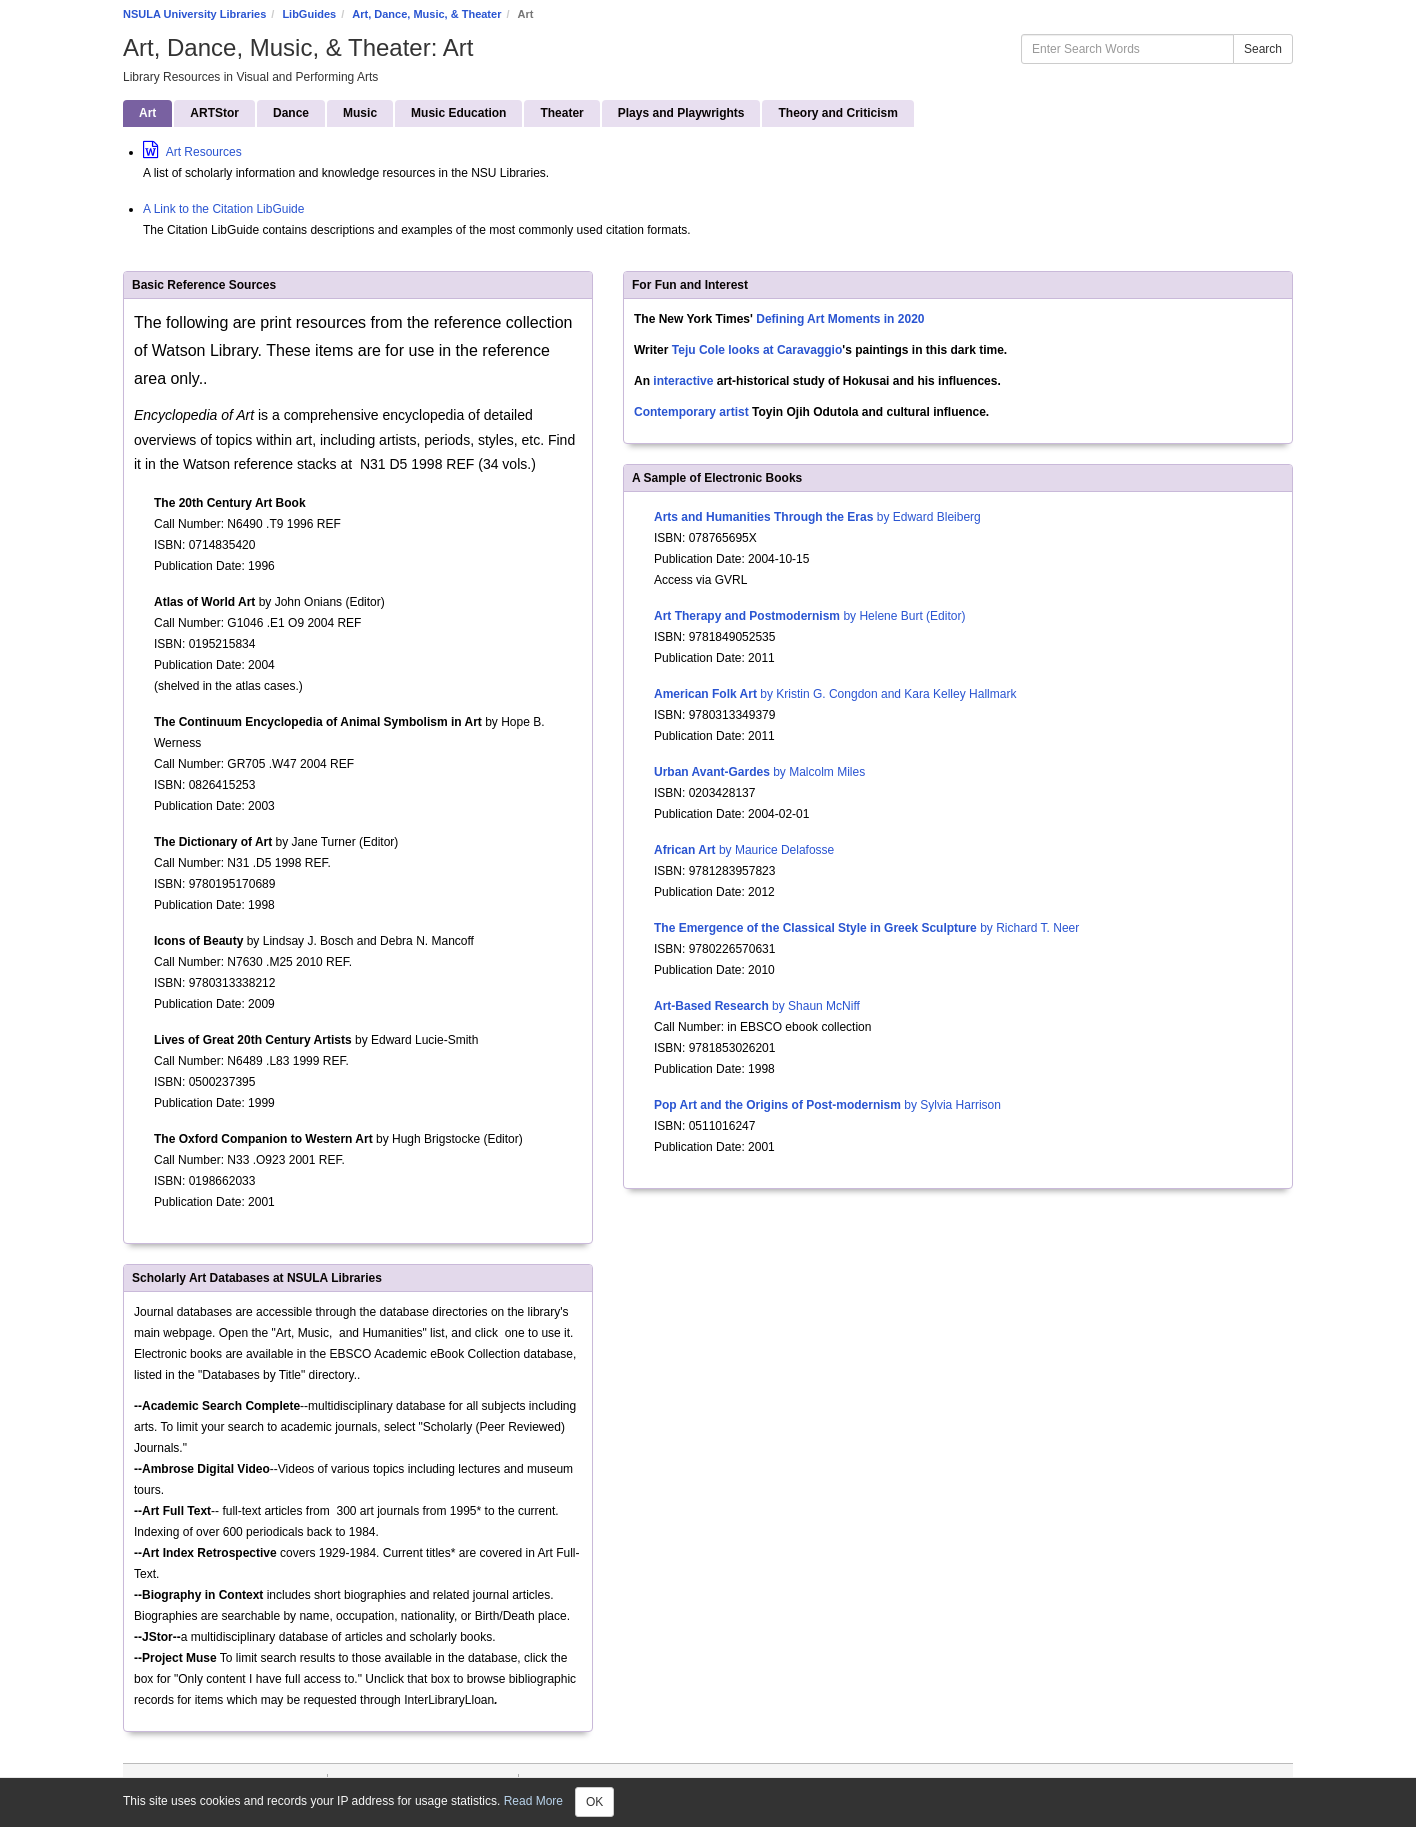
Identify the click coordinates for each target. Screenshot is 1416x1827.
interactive (683, 381)
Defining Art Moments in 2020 (840, 319)
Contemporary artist (691, 412)
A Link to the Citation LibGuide (223, 209)
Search (1263, 49)
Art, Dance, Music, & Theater (426, 14)
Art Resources (192, 152)
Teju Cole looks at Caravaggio (757, 350)
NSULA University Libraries (194, 14)
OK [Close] (594, 1802)
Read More (533, 1801)
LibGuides (309, 14)
